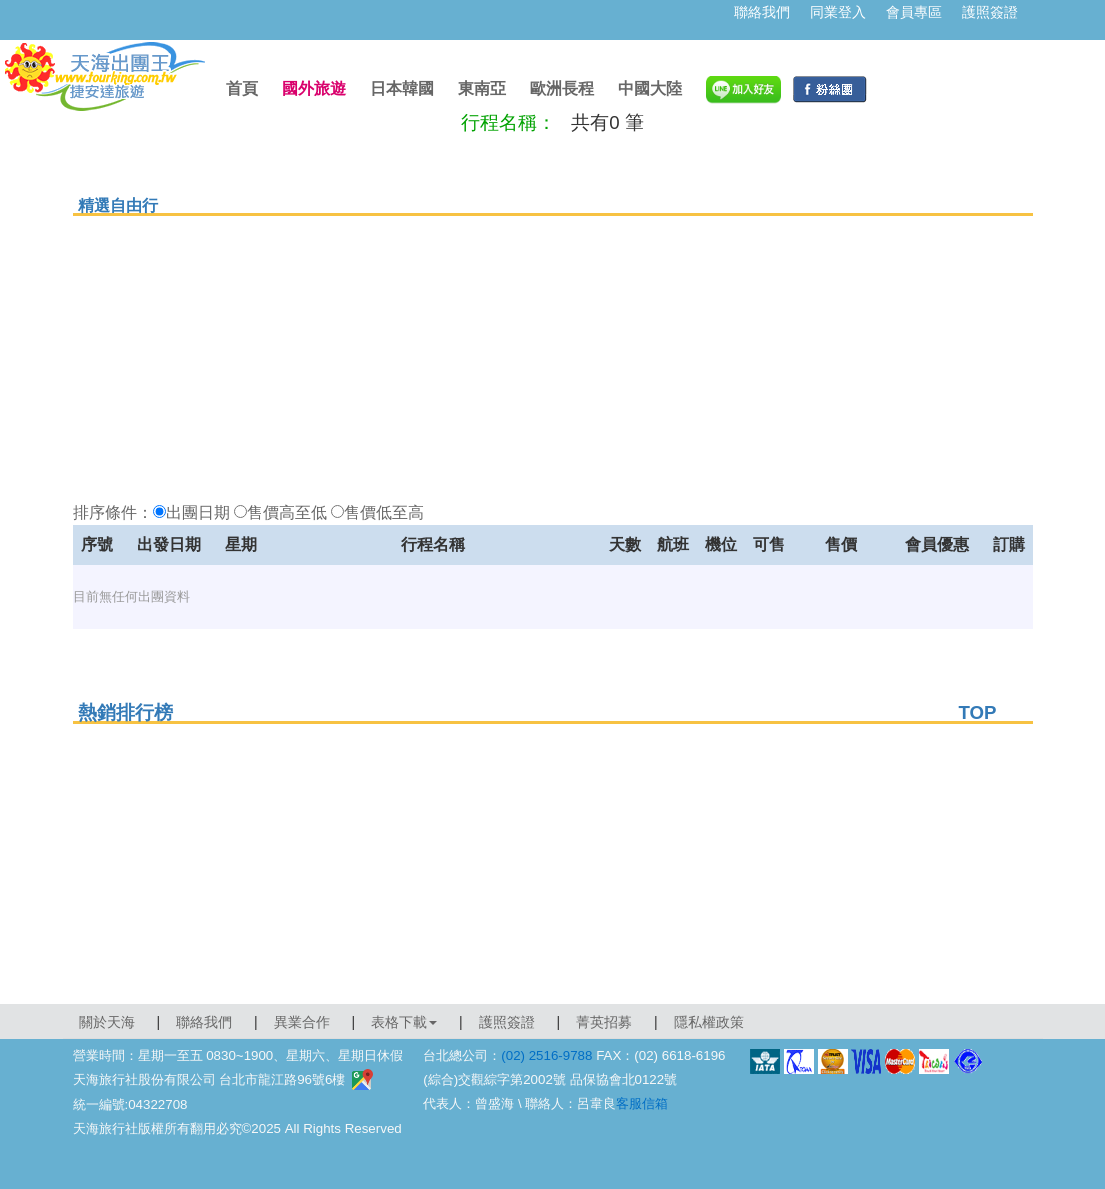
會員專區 (914, 12)
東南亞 (482, 88)
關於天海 (107, 1022)
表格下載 (404, 1022)
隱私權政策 (709, 1022)
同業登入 (838, 12)
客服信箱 (642, 1103)
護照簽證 (990, 12)
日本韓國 (402, 88)
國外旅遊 (314, 88)
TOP (977, 712)
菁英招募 (604, 1022)
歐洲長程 (562, 88)
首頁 (242, 88)
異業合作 (302, 1022)
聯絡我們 (762, 12)
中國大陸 (650, 88)
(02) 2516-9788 (546, 1055)
